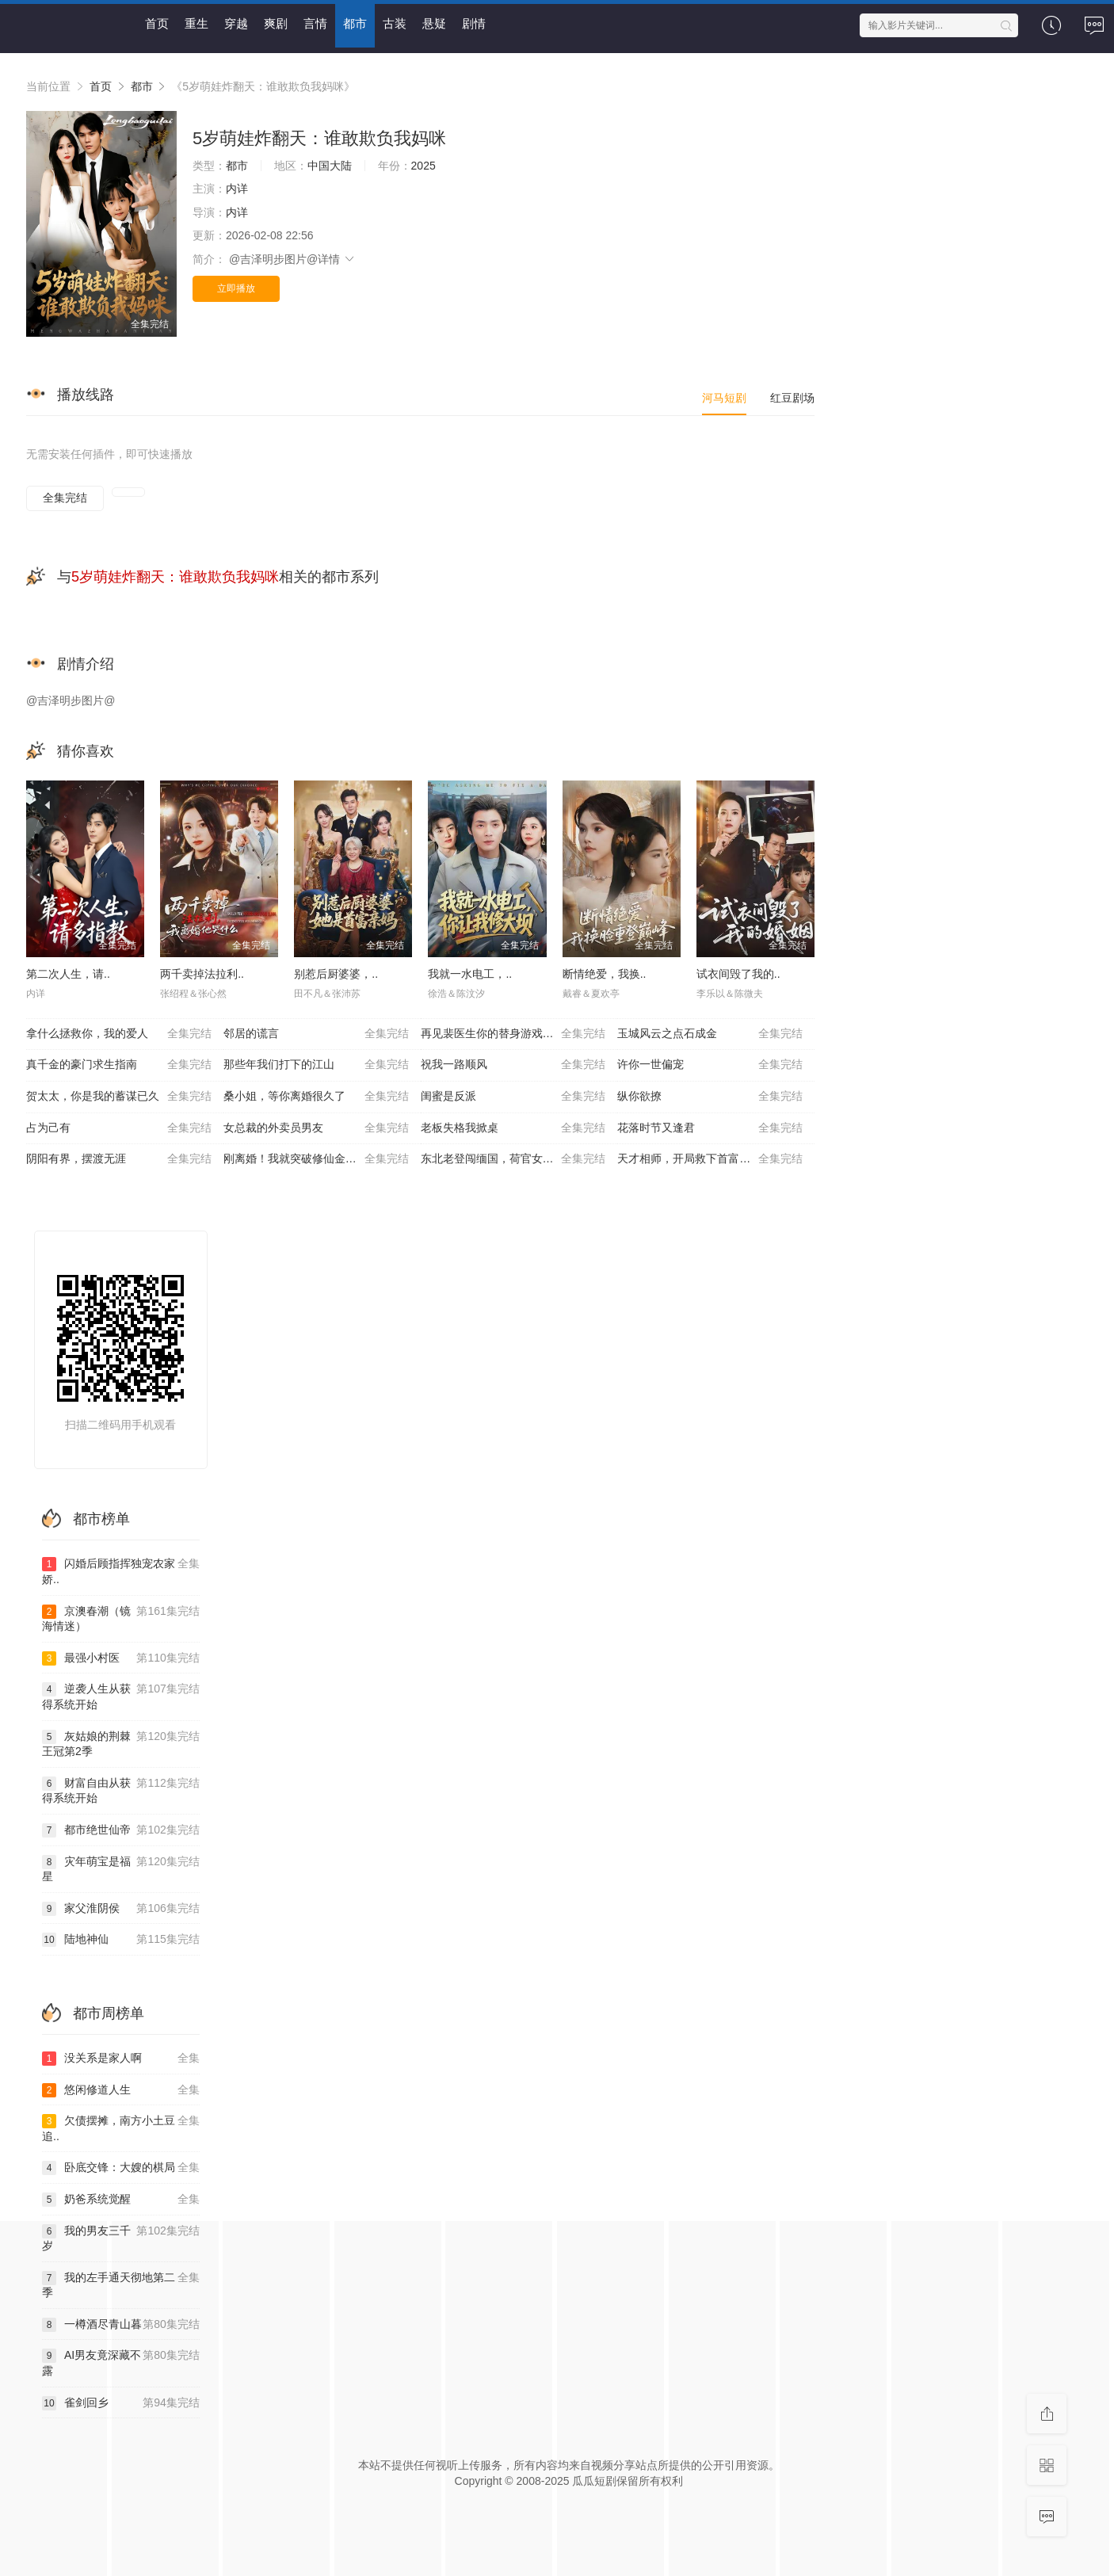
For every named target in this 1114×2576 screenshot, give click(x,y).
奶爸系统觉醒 (121, 2200)
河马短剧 (724, 397)
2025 (423, 165)
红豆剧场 (792, 397)
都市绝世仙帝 (121, 1830)
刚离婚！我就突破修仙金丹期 (316, 1159)
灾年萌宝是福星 (121, 1868)
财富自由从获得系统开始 (121, 1790)
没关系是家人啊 (121, 2059)
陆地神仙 (121, 1940)
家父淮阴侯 (121, 1909)
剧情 (474, 23)
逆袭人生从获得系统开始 (121, 1696)
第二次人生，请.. (68, 973)
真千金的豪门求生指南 (119, 1065)
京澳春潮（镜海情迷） (121, 1618)
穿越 (236, 23)
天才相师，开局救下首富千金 (710, 1159)
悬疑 (434, 23)
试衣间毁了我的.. (738, 973)
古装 (394, 23)
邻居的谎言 (316, 1034)
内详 (237, 188)
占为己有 (119, 1128)
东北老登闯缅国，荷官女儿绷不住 (513, 1159)
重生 (196, 23)
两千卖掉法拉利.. (202, 973)
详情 (337, 259)
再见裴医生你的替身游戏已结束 (513, 1034)
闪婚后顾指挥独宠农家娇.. (121, 1571)
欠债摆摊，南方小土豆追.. (121, 2128)
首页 (157, 23)
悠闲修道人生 (121, 2090)
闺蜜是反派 (513, 1097)
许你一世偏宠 (710, 1065)
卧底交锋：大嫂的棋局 (121, 2168)
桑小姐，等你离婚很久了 (316, 1097)
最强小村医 (121, 1658)
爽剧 (276, 23)
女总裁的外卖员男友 (316, 1128)
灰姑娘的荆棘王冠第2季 (121, 1743)
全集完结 (65, 497)
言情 (315, 23)
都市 (355, 23)
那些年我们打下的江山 (316, 1065)
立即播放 (236, 288)
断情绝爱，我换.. (605, 973)
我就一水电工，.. (470, 973)
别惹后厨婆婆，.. (336, 973)
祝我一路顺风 (513, 1065)
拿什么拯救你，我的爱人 (119, 1034)
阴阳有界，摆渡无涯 (119, 1159)
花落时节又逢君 (710, 1128)
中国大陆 (329, 165)
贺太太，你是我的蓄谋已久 (119, 1097)
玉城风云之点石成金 (710, 1034)
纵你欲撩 (710, 1097)
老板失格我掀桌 (513, 1128)
